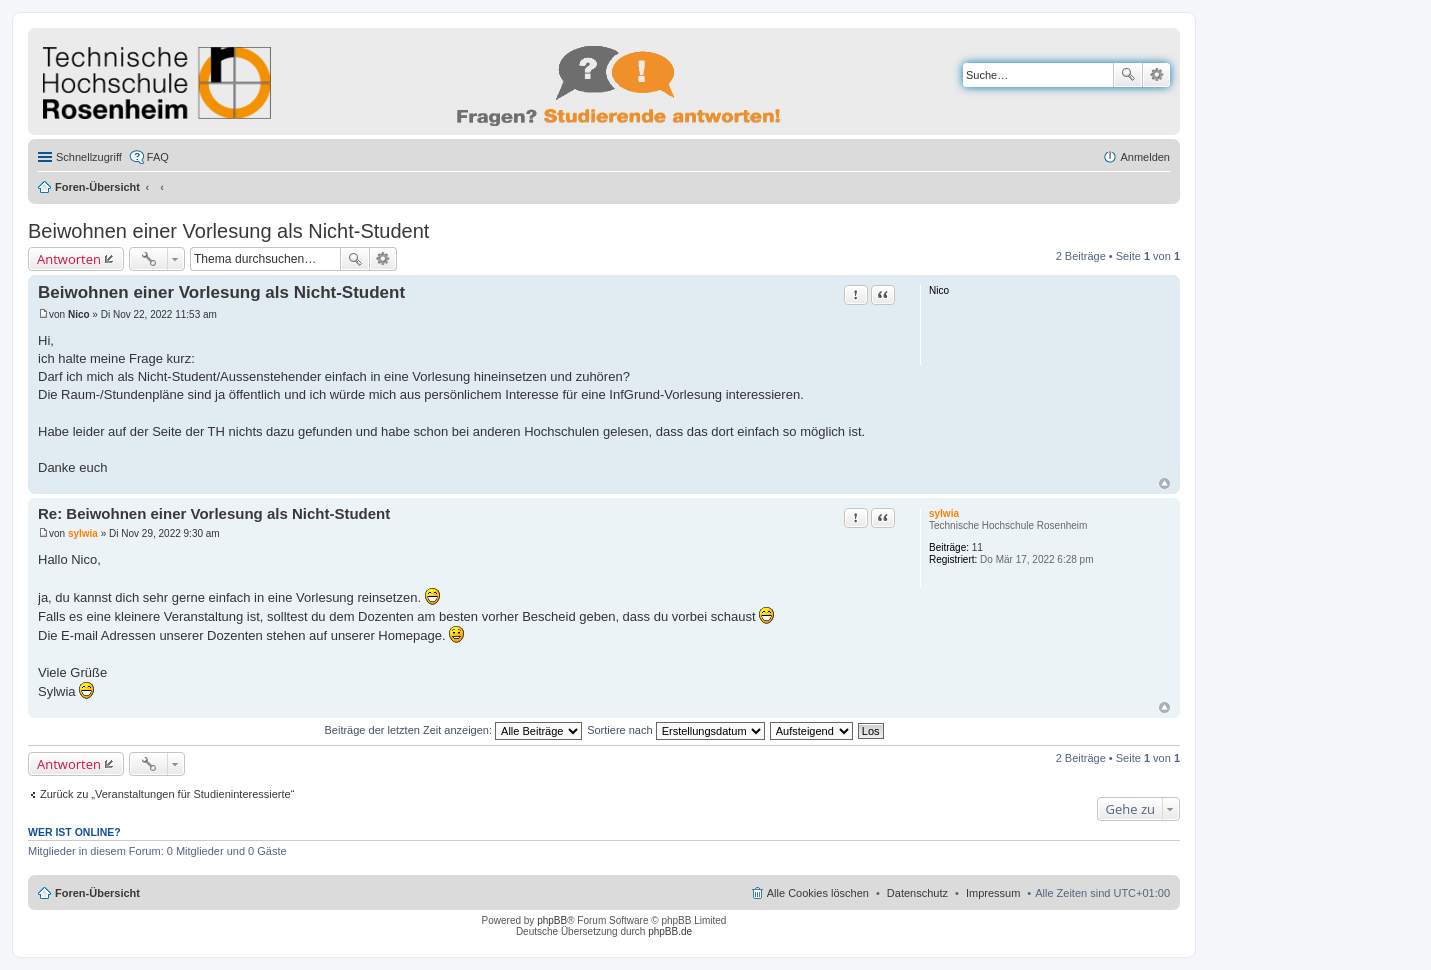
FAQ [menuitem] (158, 157)
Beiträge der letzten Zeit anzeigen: (453, 730)
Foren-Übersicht (97, 187)
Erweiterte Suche (1156, 75)
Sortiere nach (675, 730)
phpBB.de (670, 931)
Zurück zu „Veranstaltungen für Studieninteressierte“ (167, 794)
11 (977, 547)
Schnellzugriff (89, 157)
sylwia (944, 513)
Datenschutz (917, 893)
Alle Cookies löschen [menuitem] (818, 893)
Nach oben (1164, 483)
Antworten (69, 259)
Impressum (993, 893)
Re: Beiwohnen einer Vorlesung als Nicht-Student (214, 513)
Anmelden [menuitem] (1145, 157)
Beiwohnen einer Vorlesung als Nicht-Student (228, 231)
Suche (1128, 75)
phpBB (552, 920)
